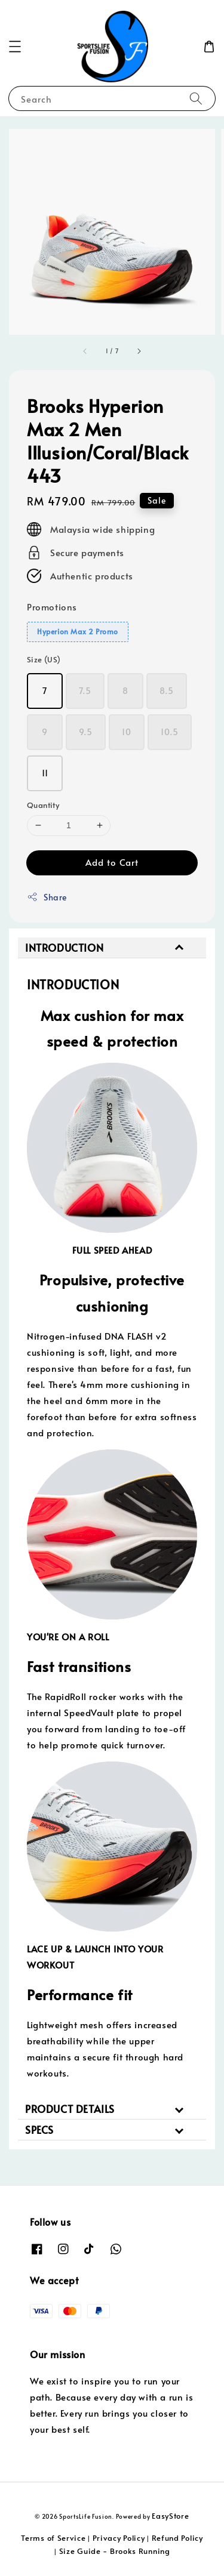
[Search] (196, 98)
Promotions (52, 606)
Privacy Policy (119, 2537)
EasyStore (170, 2515)
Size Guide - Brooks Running (114, 2551)
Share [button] (47, 897)
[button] (15, 46)
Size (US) (44, 659)
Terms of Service (53, 2537)
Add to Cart (112, 862)
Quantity (43, 805)
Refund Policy (177, 2537)
